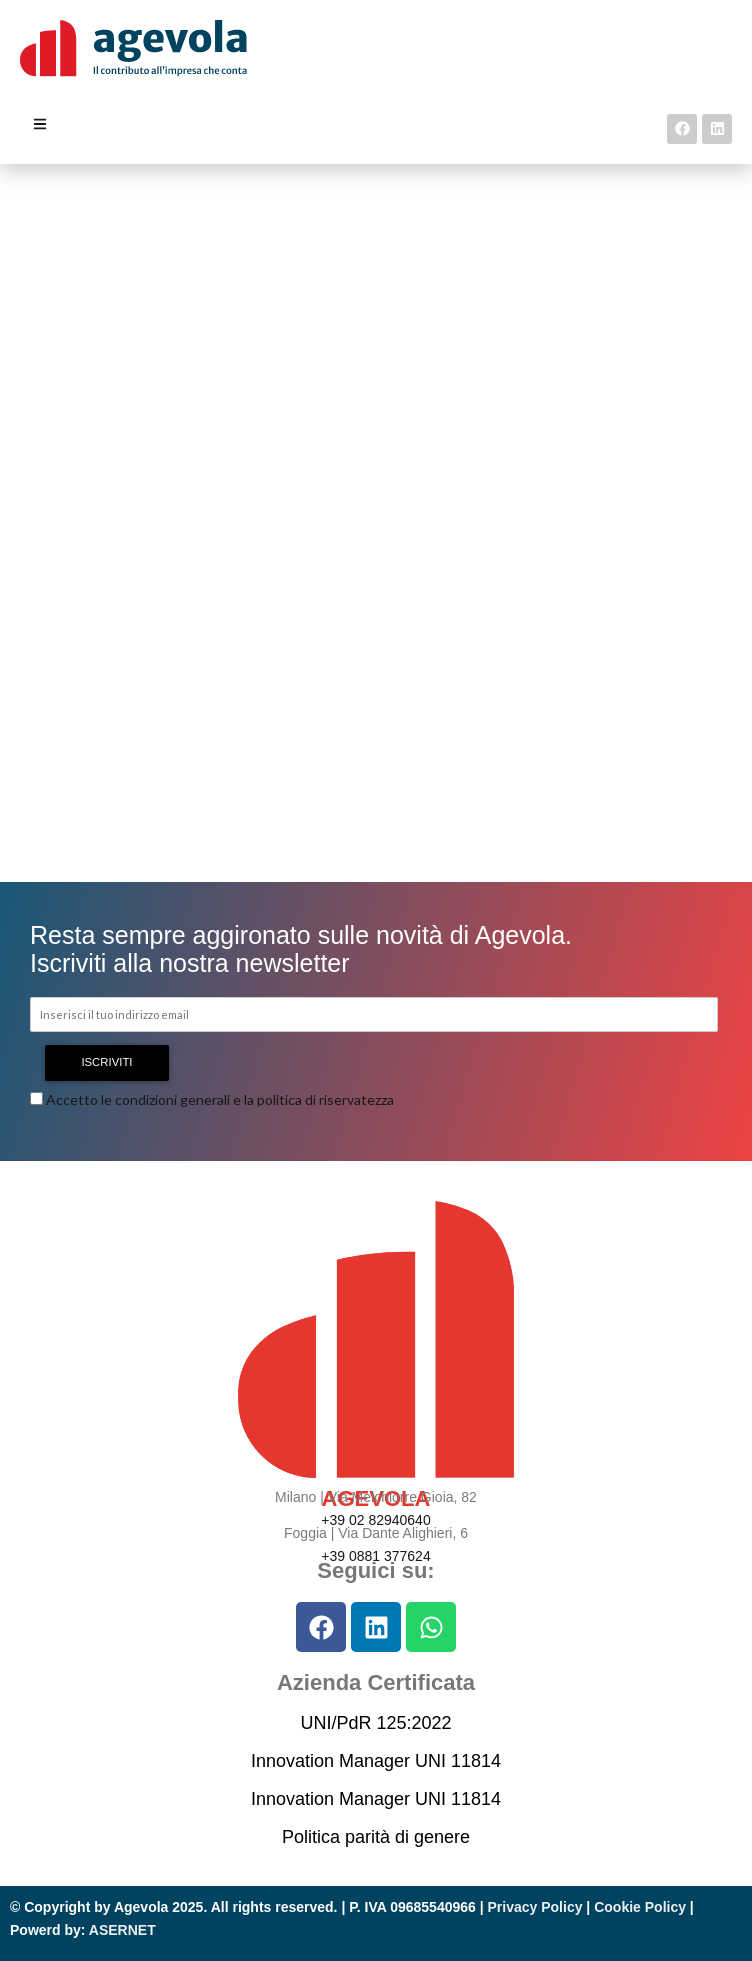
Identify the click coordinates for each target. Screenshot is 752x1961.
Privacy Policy (535, 1907)
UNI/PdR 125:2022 (375, 1723)
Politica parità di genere (376, 1837)
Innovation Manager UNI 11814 (376, 1761)
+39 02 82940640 (375, 1520)
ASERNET (122, 1930)
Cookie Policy (640, 1907)
